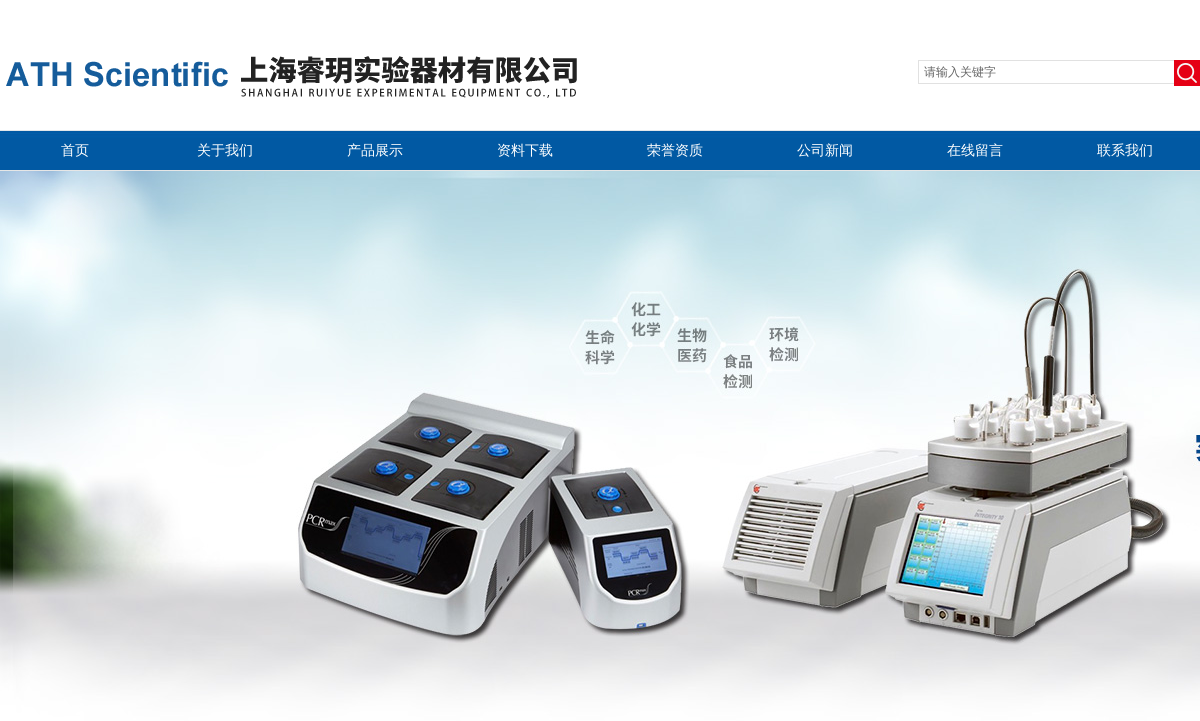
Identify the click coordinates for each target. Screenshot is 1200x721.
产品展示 (375, 150)
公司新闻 (825, 150)
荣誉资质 (675, 150)
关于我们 (225, 150)
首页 (75, 150)
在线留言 (975, 150)
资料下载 (525, 150)
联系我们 (1125, 150)
